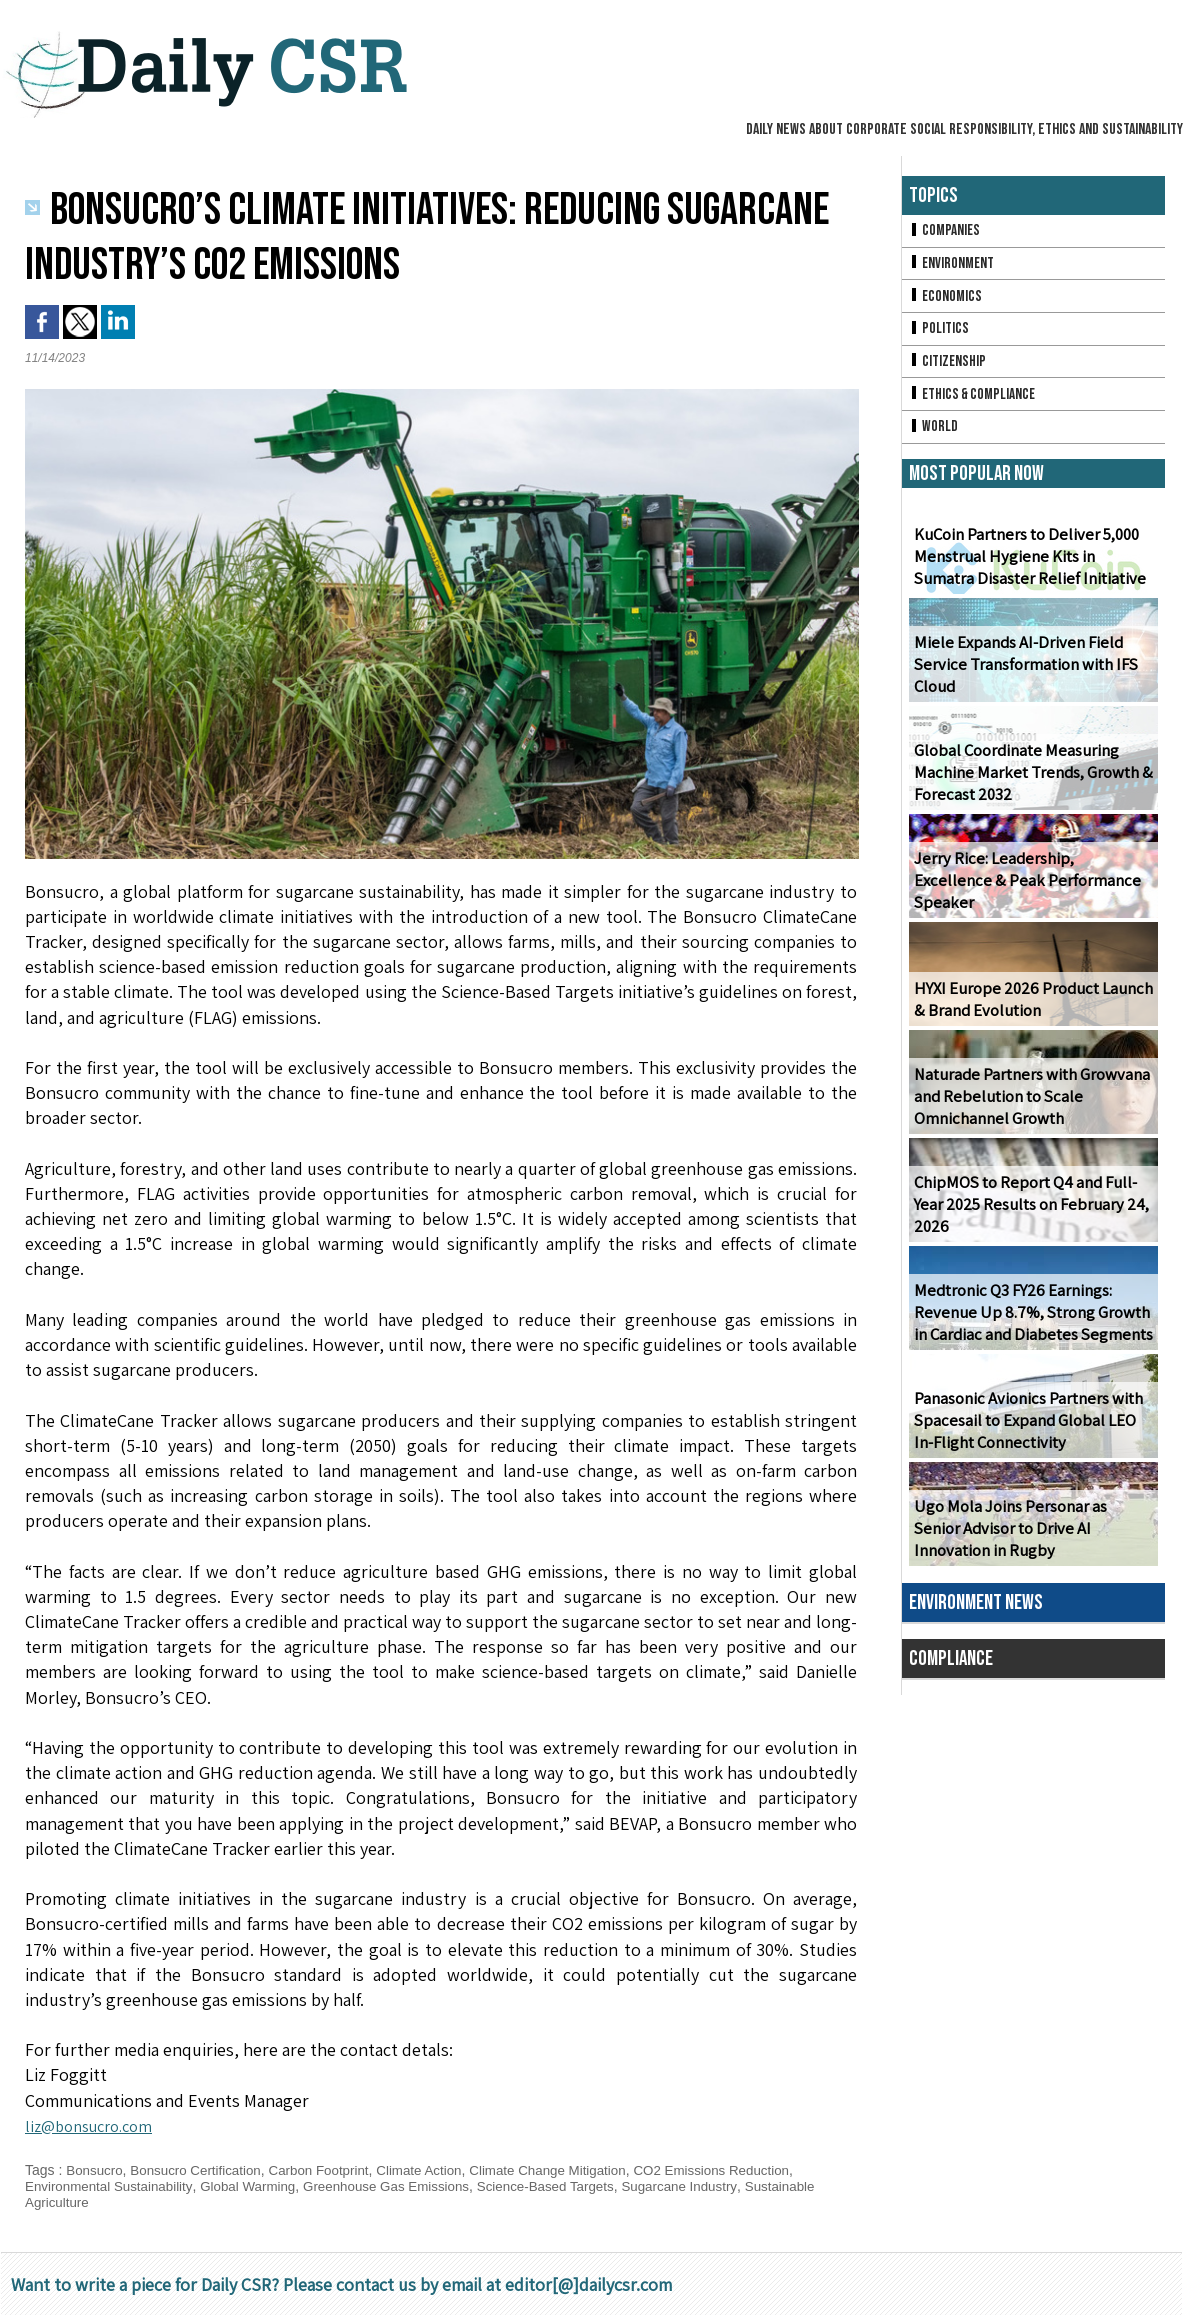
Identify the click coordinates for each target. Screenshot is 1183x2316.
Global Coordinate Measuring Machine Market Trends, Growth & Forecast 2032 (1029, 782)
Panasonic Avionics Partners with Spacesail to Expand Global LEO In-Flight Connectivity (1032, 1430)
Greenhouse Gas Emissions (402, 2186)
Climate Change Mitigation (570, 2170)
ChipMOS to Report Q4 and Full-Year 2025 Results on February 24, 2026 (1027, 1214)
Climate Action (435, 2170)
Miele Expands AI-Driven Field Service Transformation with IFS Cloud (1022, 674)
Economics (947, 299)
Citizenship (949, 367)
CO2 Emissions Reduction (741, 2170)
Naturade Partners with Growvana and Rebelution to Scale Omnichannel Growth (1028, 1106)
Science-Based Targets (569, 2186)
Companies (946, 231)
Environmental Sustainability (112, 2186)
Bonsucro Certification (201, 2170)
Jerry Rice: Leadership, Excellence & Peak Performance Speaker (1028, 901)
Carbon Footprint (330, 2170)
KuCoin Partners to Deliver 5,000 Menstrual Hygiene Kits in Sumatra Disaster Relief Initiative (1031, 566)
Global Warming (258, 2186)
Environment (953, 265)
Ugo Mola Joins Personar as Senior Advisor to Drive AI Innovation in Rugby (1031, 1538)
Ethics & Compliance (975, 401)
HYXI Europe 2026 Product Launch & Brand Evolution (1028, 1009)
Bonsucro (95, 2170)
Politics (940, 333)
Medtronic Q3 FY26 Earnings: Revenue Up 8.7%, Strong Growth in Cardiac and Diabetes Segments (1029, 1322)
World (934, 435)
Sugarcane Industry (709, 2186)
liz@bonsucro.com (95, 2125)
